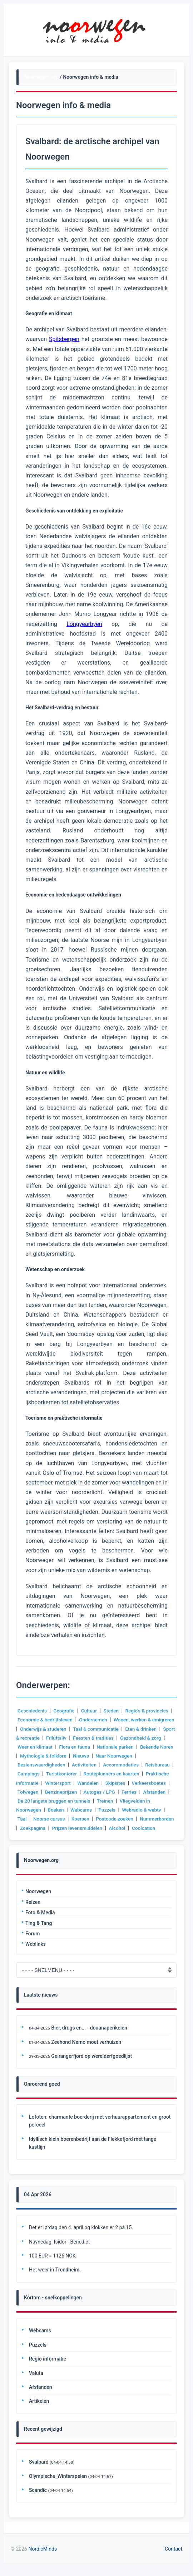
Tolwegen (70, 1792)
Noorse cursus (96, 1819)
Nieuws (141, 1756)
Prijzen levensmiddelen (139, 1828)
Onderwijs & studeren (69, 1729)
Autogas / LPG (143, 1792)
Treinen (159, 1801)
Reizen (32, 1911)
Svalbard (39, 2471)
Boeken (90, 1810)
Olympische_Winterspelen (58, 2485)
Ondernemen (95, 1719)
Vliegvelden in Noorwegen (47, 1810)
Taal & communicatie (123, 1729)
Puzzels (143, 1810)
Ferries (25, 1801)
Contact (173, 2558)
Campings (60, 1774)
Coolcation (53, 1837)
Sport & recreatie (58, 1738)
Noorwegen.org (41, 77)
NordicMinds (42, 2558)
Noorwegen (38, 1901)
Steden (113, 1711)
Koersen (128, 1819)
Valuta (36, 2382)
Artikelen (39, 2410)
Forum (32, 1942)
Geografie (65, 1711)
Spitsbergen (64, 339)
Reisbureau (30, 1774)
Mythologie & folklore (103, 1756)
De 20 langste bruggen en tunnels (106, 1801)
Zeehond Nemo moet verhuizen (86, 2051)
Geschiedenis (33, 1711)
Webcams (117, 1810)
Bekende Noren (55, 1756)
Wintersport (88, 1783)
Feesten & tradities (132, 1738)
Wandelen (119, 1783)
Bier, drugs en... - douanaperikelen (89, 2037)
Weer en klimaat (84, 1747)
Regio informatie (47, 2368)
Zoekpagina (93, 1828)
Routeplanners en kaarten (145, 1774)
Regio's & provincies (150, 1711)
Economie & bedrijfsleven (46, 1719)
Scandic (38, 2499)
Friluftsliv (94, 1738)
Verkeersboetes (35, 1792)
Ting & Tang (38, 1932)
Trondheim (67, 2279)
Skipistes (146, 1783)
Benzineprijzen (103, 1792)
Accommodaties (154, 1765)
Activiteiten (116, 1765)
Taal (69, 1819)
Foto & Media (40, 1921)
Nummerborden (56, 1828)
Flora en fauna (124, 1747)
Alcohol (26, 1837)
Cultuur (91, 1711)
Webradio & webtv (38, 1819)
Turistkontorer (94, 1774)
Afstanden (51, 1801)
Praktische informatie (44, 1783)
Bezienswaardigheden (73, 1765)
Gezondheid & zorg (39, 1747)
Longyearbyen (84, 624)
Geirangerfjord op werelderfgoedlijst (91, 2065)
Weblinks (35, 1953)
